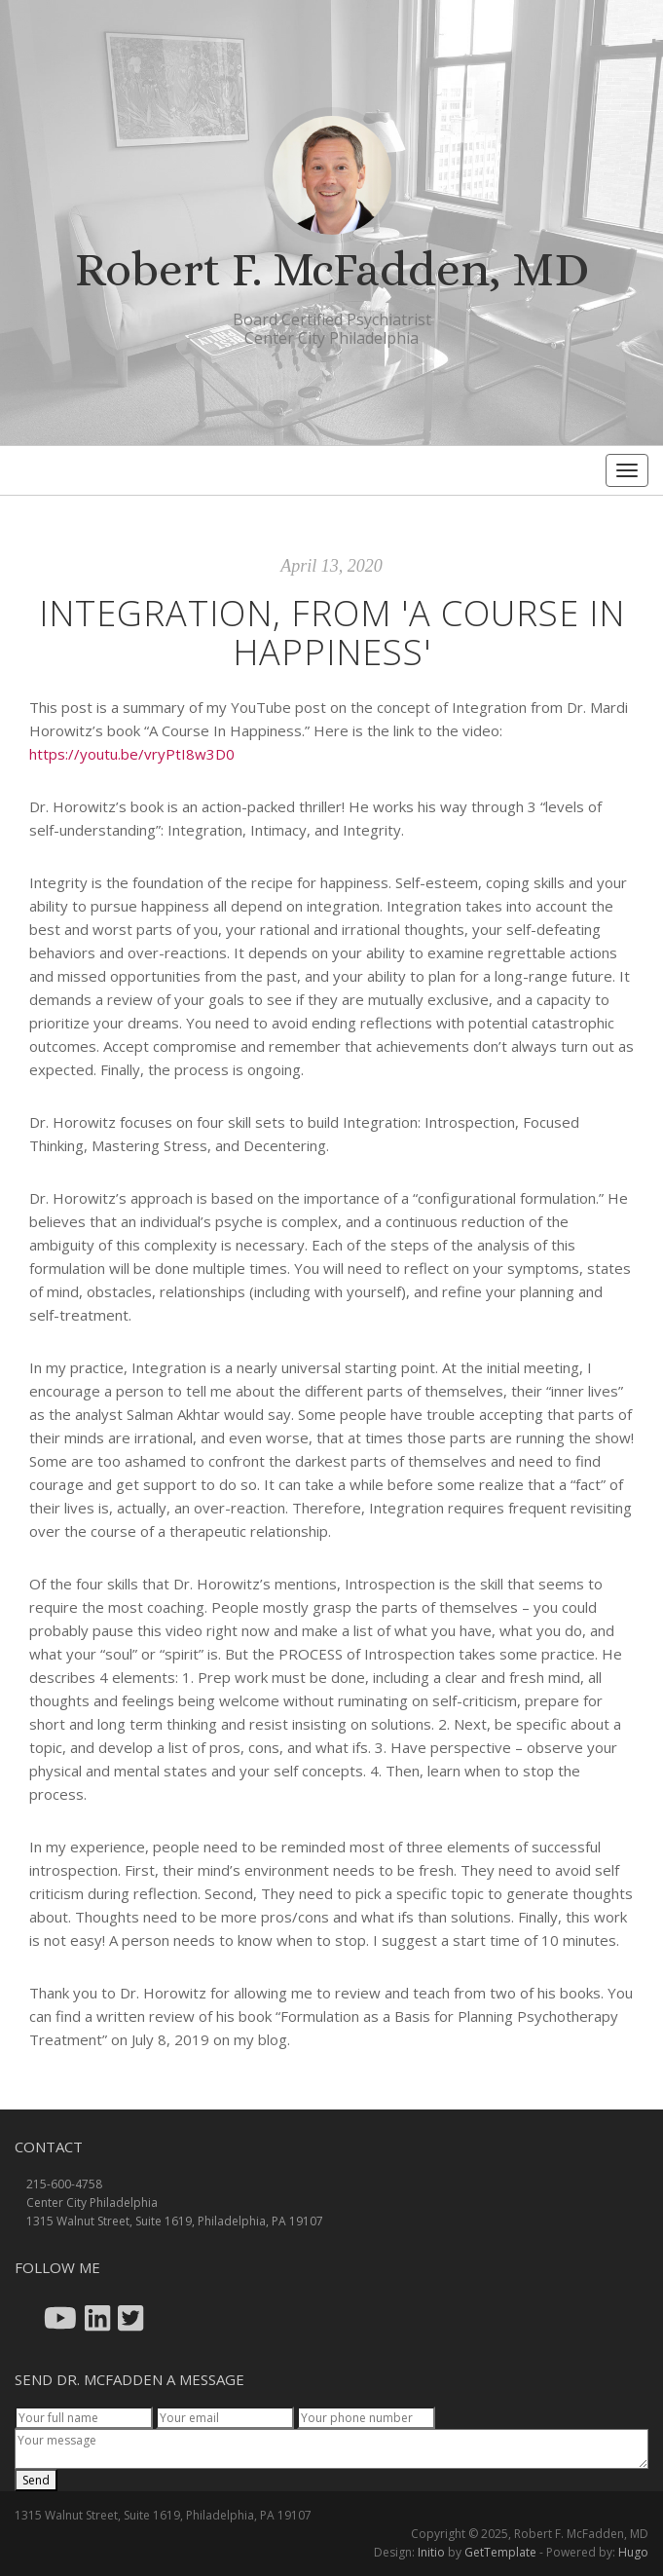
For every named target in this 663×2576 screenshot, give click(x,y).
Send (36, 2480)
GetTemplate (500, 2552)
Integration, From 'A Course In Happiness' (332, 632)
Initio (431, 2552)
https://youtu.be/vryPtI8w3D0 (132, 754)
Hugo (633, 2552)
